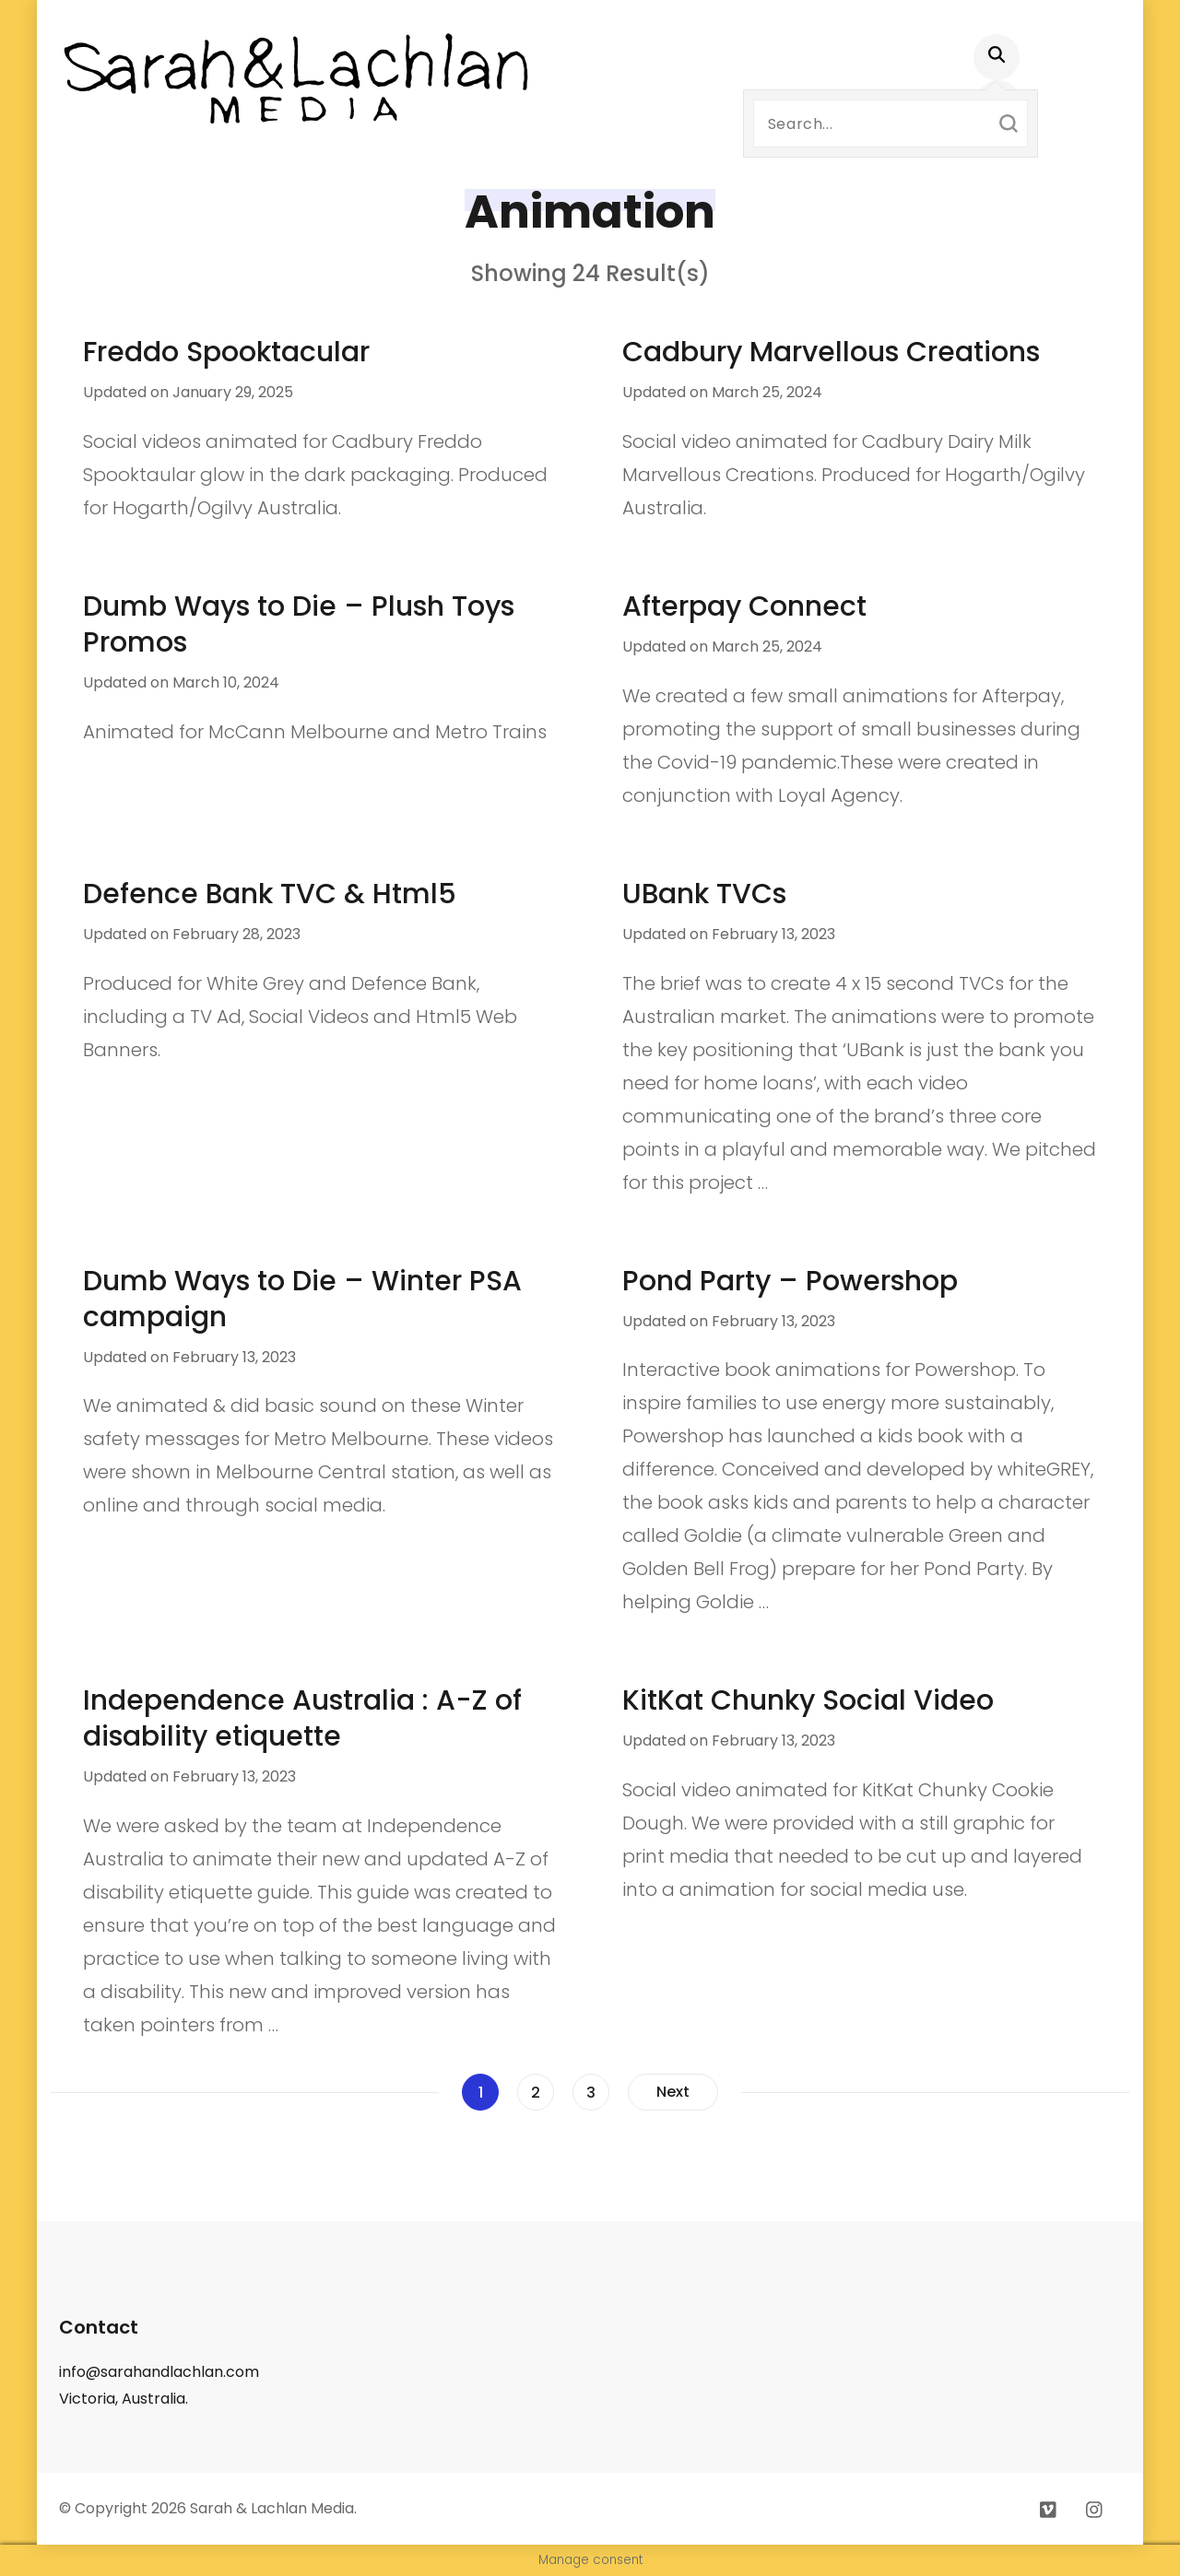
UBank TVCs (704, 894)
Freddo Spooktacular (226, 352)
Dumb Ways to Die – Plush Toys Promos (298, 624)
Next (673, 2091)
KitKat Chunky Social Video (808, 1700)
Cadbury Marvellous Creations (831, 352)
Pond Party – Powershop (790, 1281)
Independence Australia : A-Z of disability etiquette (302, 1718)
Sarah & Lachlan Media (272, 2508)
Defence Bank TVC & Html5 (269, 894)
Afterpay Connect (744, 606)
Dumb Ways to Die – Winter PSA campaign (302, 1299)
